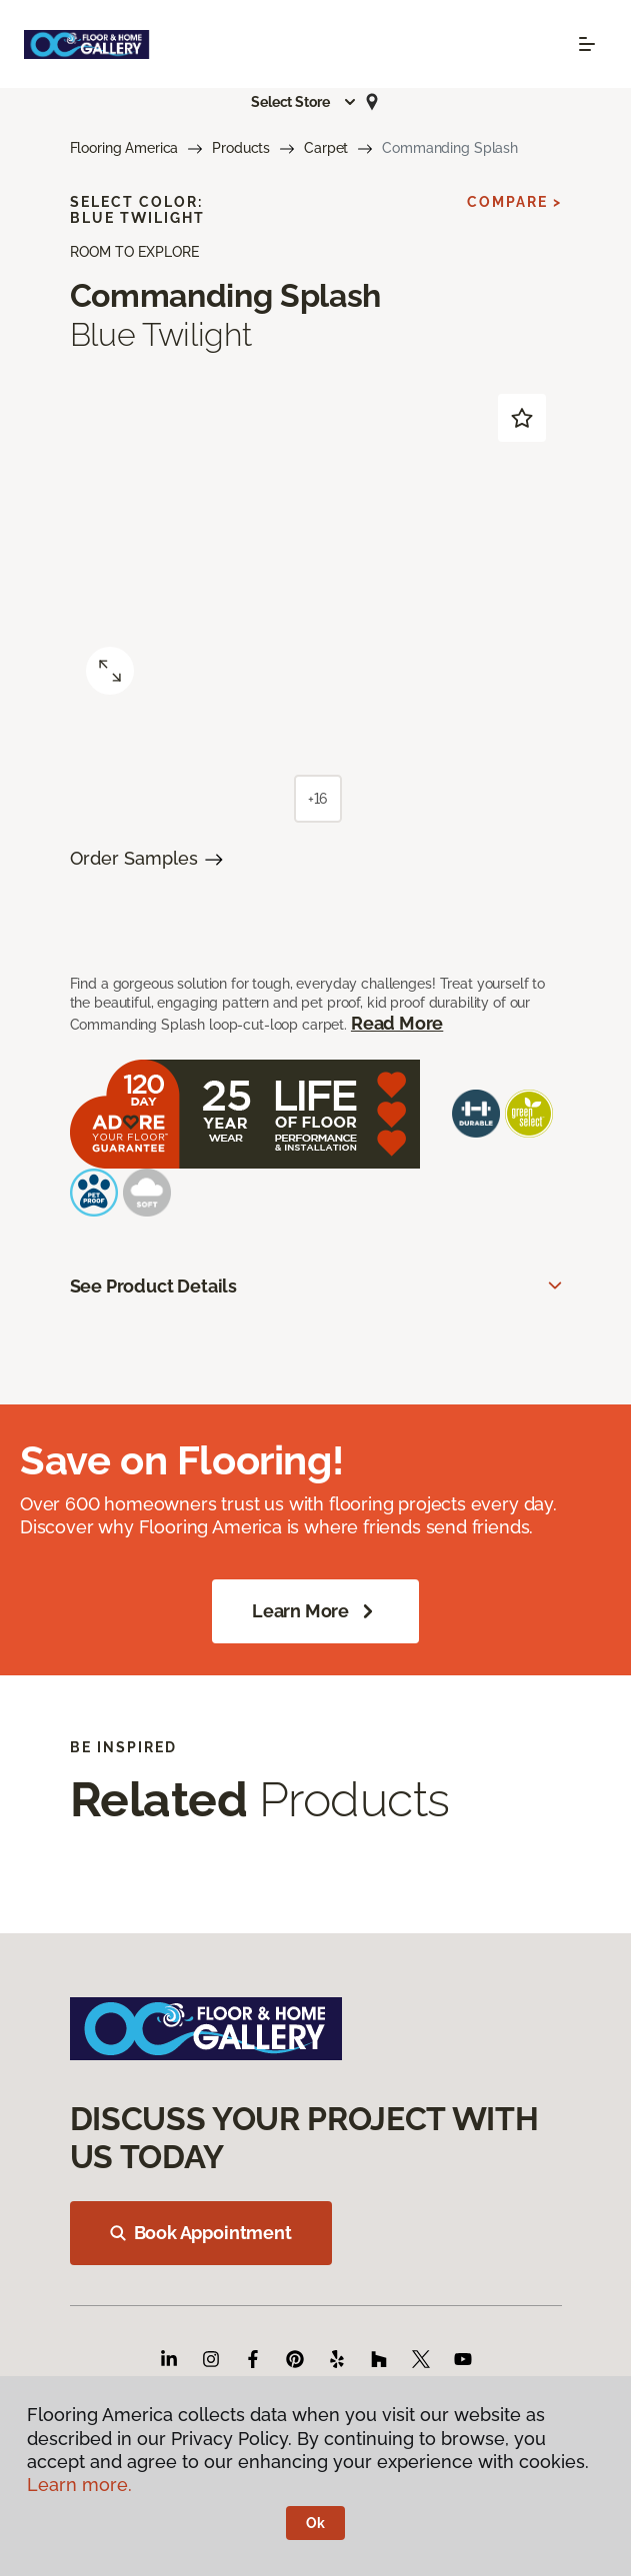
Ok (315, 2523)
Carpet (326, 148)
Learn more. (79, 2484)
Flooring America (124, 148)
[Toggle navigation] (587, 44)
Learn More (315, 1611)
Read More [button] (397, 1023)
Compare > (514, 202)
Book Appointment (201, 2232)
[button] (304, 102)
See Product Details (154, 1286)
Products (241, 148)
